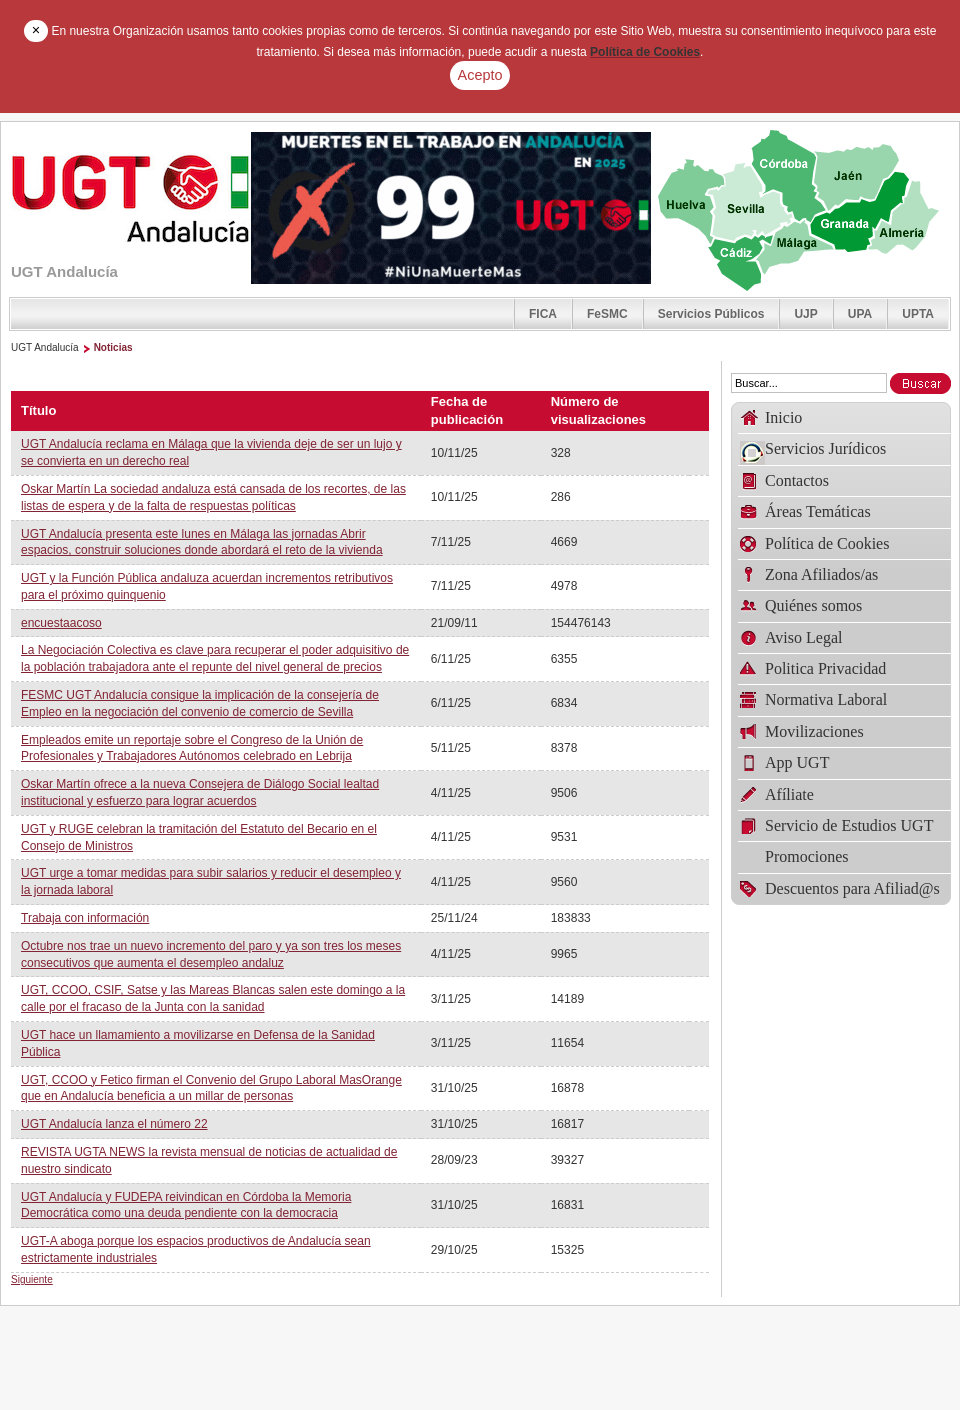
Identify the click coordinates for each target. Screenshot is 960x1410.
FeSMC (607, 314)
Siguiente (32, 1279)
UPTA (918, 314)
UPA (860, 314)
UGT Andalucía (45, 347)
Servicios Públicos (711, 314)
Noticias (113, 347)
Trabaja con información (85, 918)
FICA (543, 314)
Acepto (480, 75)
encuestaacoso (61, 623)
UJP (805, 314)
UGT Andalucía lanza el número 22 (114, 1124)
